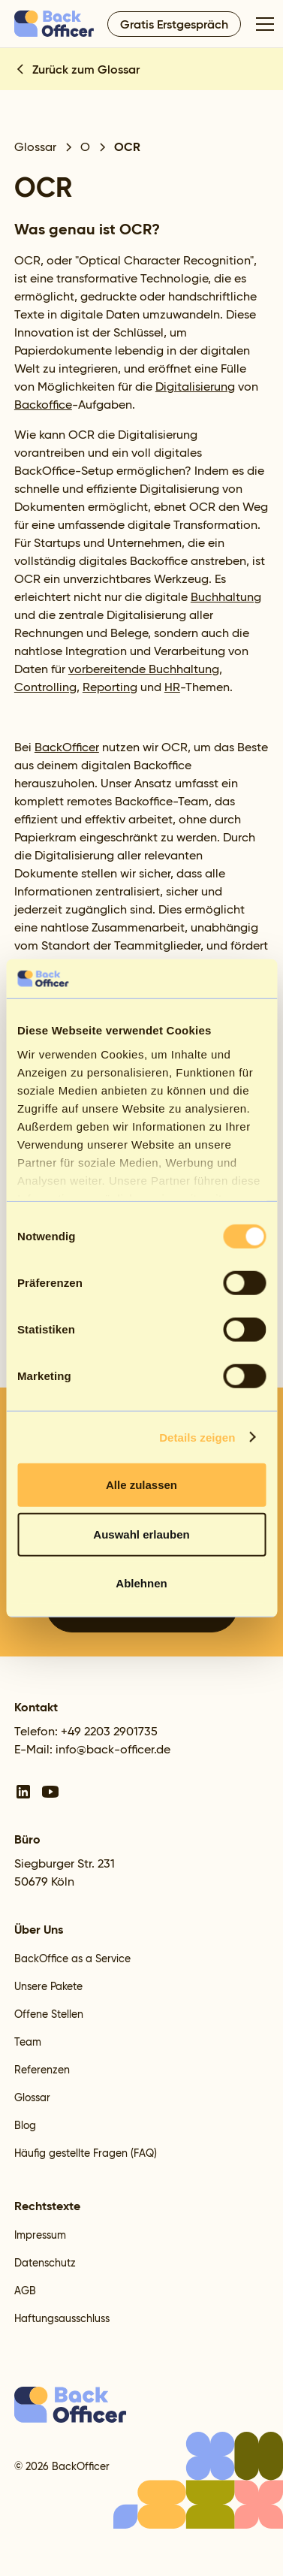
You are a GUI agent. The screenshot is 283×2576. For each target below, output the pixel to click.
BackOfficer (67, 747)
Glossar (32, 2097)
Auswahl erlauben (141, 1533)
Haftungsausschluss (62, 2318)
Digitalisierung (195, 386)
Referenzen (42, 2069)
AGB (25, 2290)
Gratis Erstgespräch (174, 24)
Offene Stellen (48, 2014)
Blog (25, 2125)
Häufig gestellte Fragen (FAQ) (85, 2153)
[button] (262, 24)
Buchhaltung (226, 597)
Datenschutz (45, 2262)
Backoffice (43, 404)
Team (27, 2042)
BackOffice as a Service (72, 1958)
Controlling (45, 687)
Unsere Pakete (48, 1986)
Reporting (110, 687)
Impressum (40, 2235)
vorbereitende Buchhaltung (143, 669)
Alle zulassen (141, 1484)
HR (172, 687)
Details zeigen (197, 1436)
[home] (54, 23)
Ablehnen (141, 1583)
